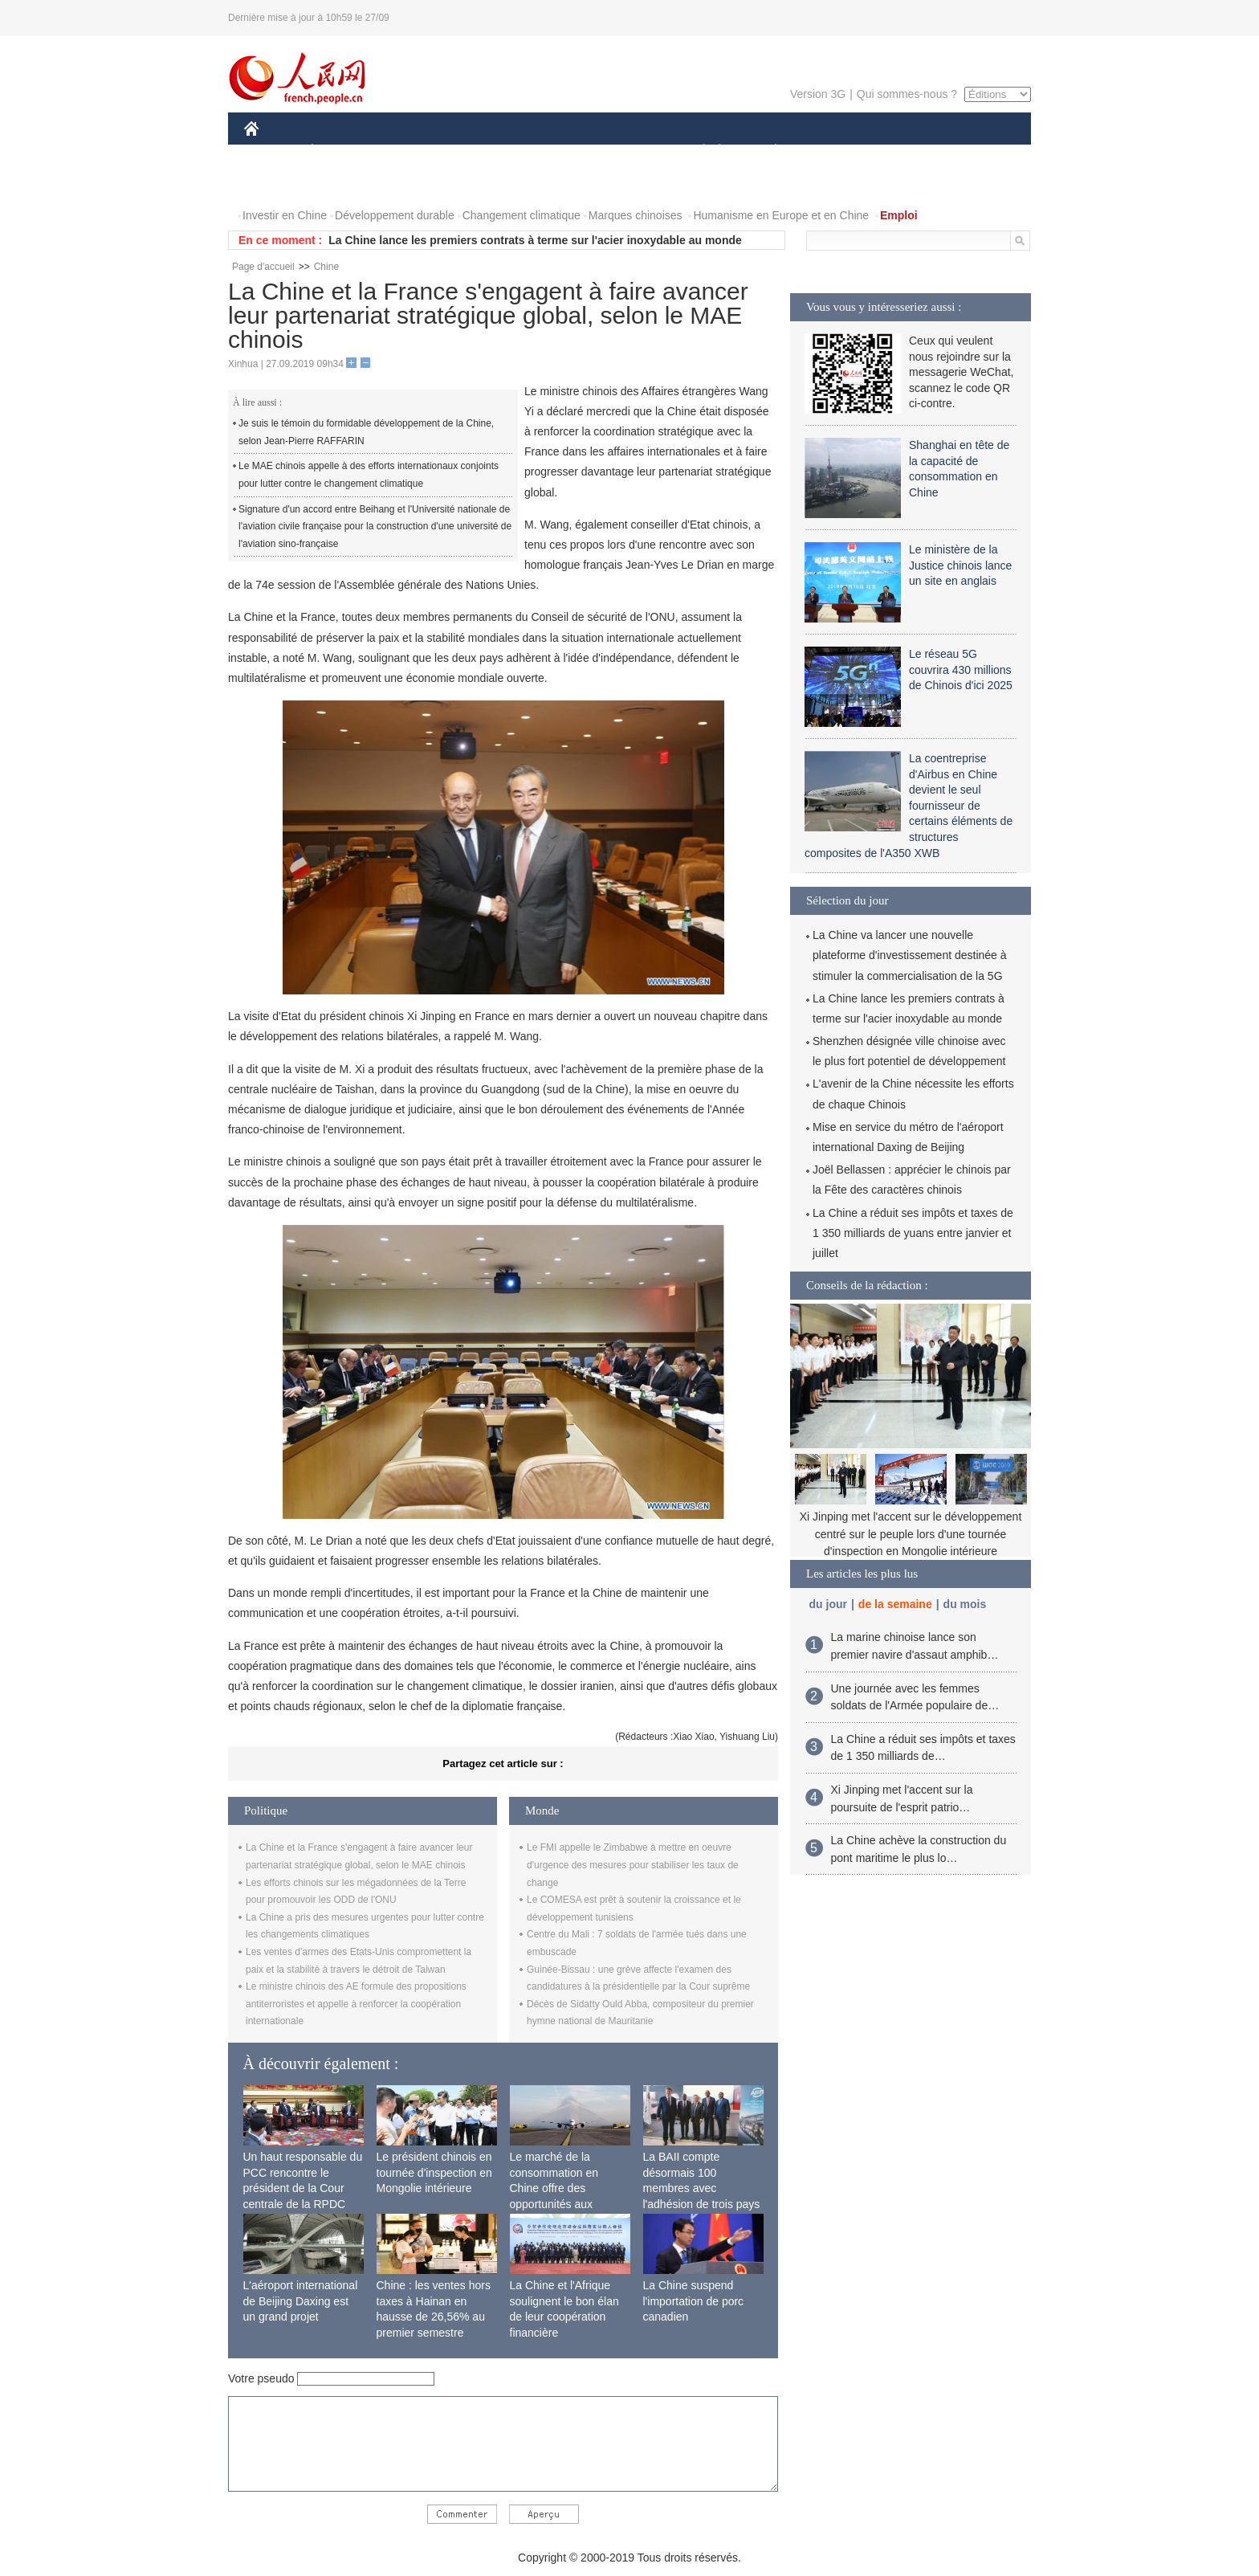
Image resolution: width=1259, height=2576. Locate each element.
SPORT (831, 151)
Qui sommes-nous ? (907, 94)
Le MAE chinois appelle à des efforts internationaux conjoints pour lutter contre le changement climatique (368, 474)
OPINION (975, 151)
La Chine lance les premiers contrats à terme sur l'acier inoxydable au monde (535, 240)
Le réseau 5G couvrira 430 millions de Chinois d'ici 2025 (960, 669)
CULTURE (625, 151)
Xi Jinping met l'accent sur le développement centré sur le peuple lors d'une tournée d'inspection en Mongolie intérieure (911, 1533)
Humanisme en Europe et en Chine (781, 215)
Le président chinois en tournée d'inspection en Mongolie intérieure (434, 2172)
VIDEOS (341, 183)
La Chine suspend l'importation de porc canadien (693, 2301)
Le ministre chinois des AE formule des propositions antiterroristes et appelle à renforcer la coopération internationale (356, 2004)
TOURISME (900, 151)
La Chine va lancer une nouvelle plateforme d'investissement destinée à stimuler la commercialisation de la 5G (910, 955)
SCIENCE (553, 151)
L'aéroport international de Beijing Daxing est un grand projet (300, 2301)
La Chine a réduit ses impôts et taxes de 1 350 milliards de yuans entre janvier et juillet (913, 1232)
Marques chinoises (635, 215)
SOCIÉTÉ (696, 151)
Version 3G (817, 94)
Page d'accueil (263, 266)
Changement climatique (521, 215)
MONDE (414, 151)
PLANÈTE (767, 151)
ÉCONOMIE (341, 151)
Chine (326, 266)
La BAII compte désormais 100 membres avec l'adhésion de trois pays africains (701, 2188)
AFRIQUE (482, 151)
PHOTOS (277, 183)
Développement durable (394, 215)
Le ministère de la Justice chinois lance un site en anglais (960, 565)
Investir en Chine (284, 215)
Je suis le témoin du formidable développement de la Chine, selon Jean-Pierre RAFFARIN (366, 432)
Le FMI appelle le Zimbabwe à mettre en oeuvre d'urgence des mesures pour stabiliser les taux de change (633, 1865)
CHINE (271, 151)
